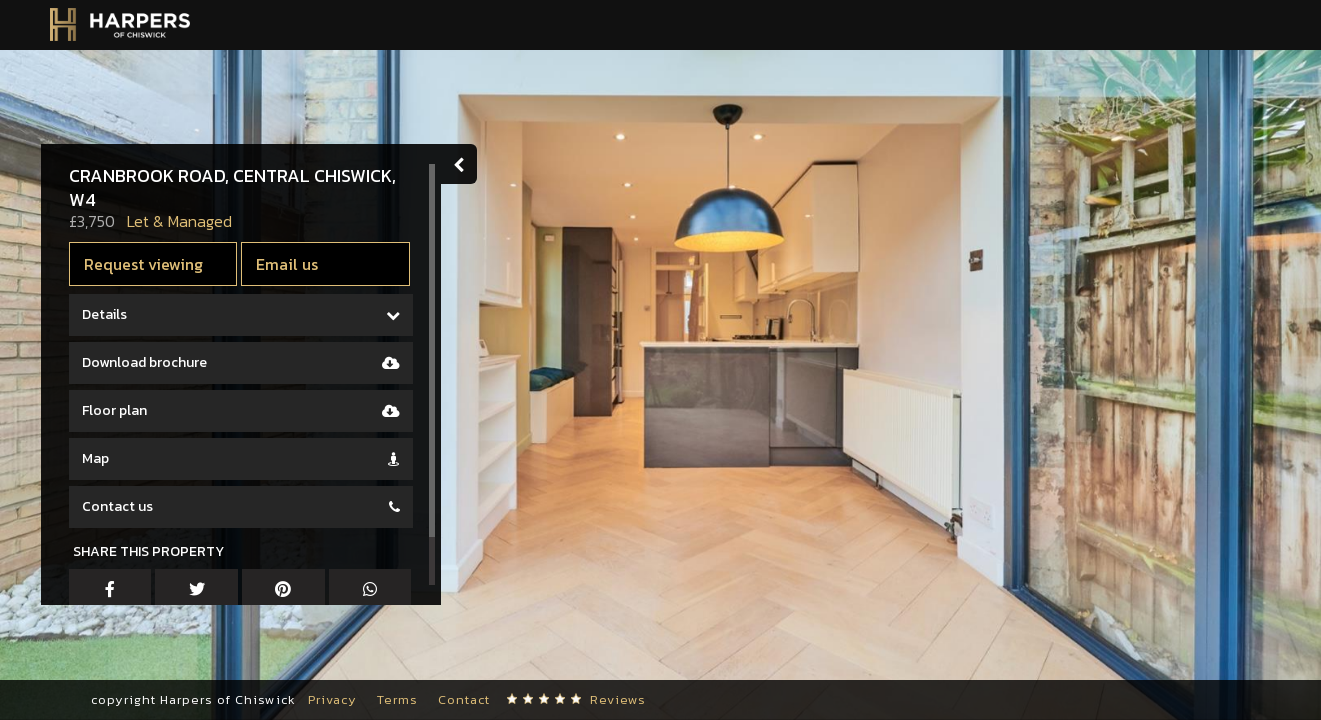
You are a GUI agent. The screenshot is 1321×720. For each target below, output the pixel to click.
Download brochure (148, 362)
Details (108, 314)
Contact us (121, 506)
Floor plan (118, 410)
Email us (292, 264)
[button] (45, 660)
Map (99, 458)
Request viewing (147, 264)
